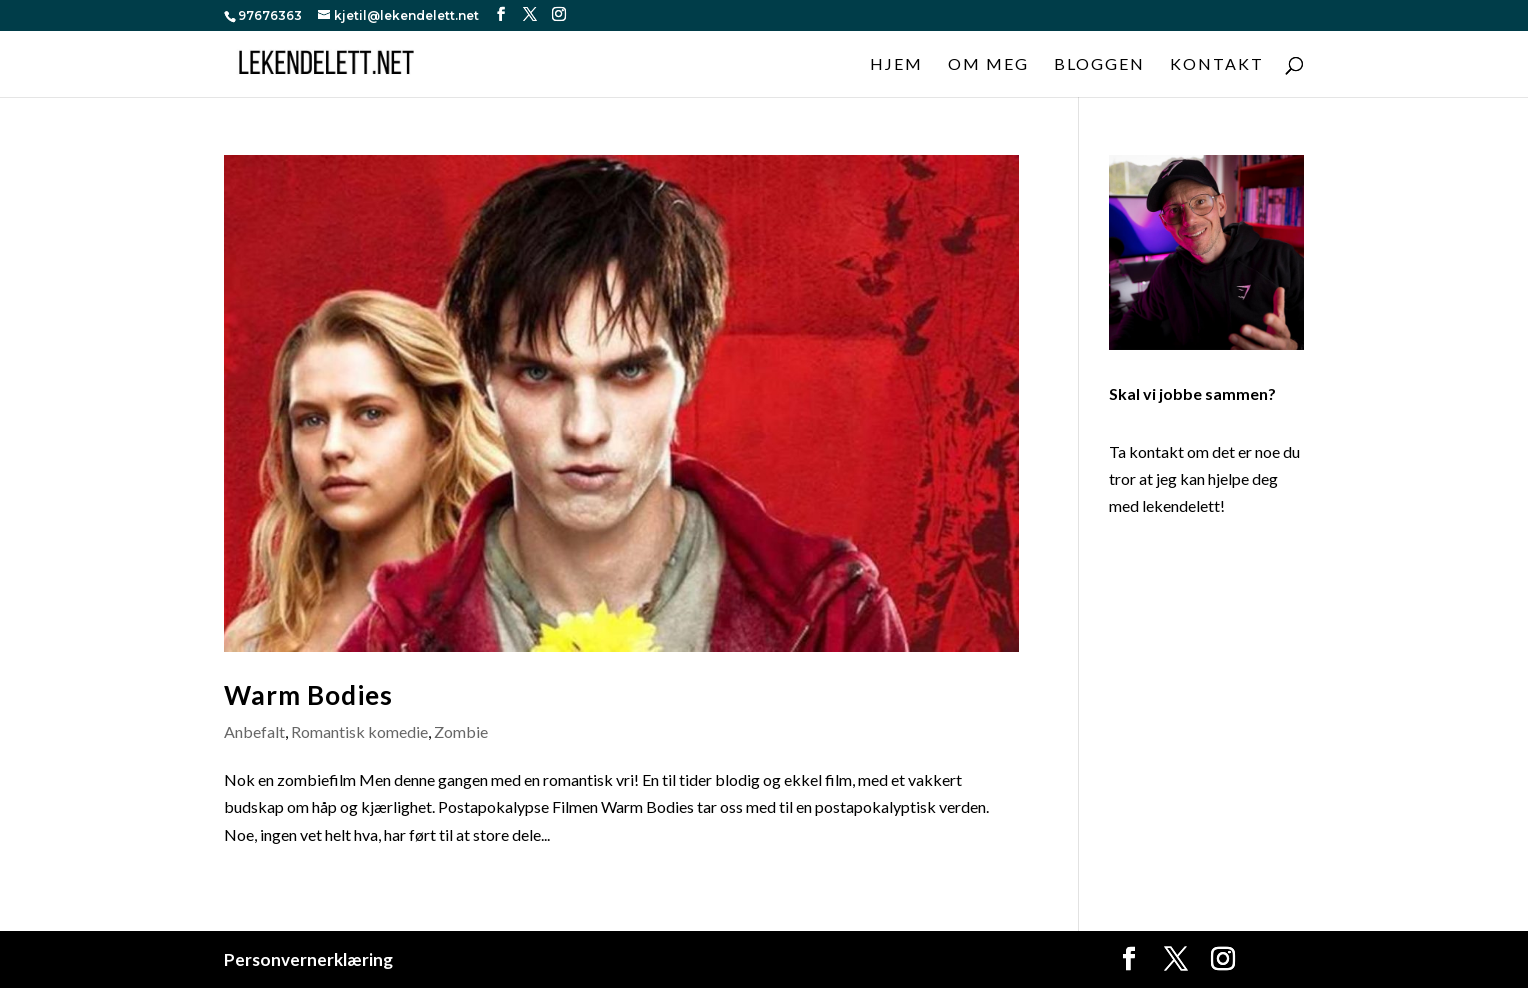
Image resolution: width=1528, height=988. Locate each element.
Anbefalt (254, 731)
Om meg (988, 65)
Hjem (896, 65)
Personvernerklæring (308, 959)
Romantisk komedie (359, 731)
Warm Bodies (308, 695)
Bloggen (1099, 65)
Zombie (461, 731)
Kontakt (1217, 65)
